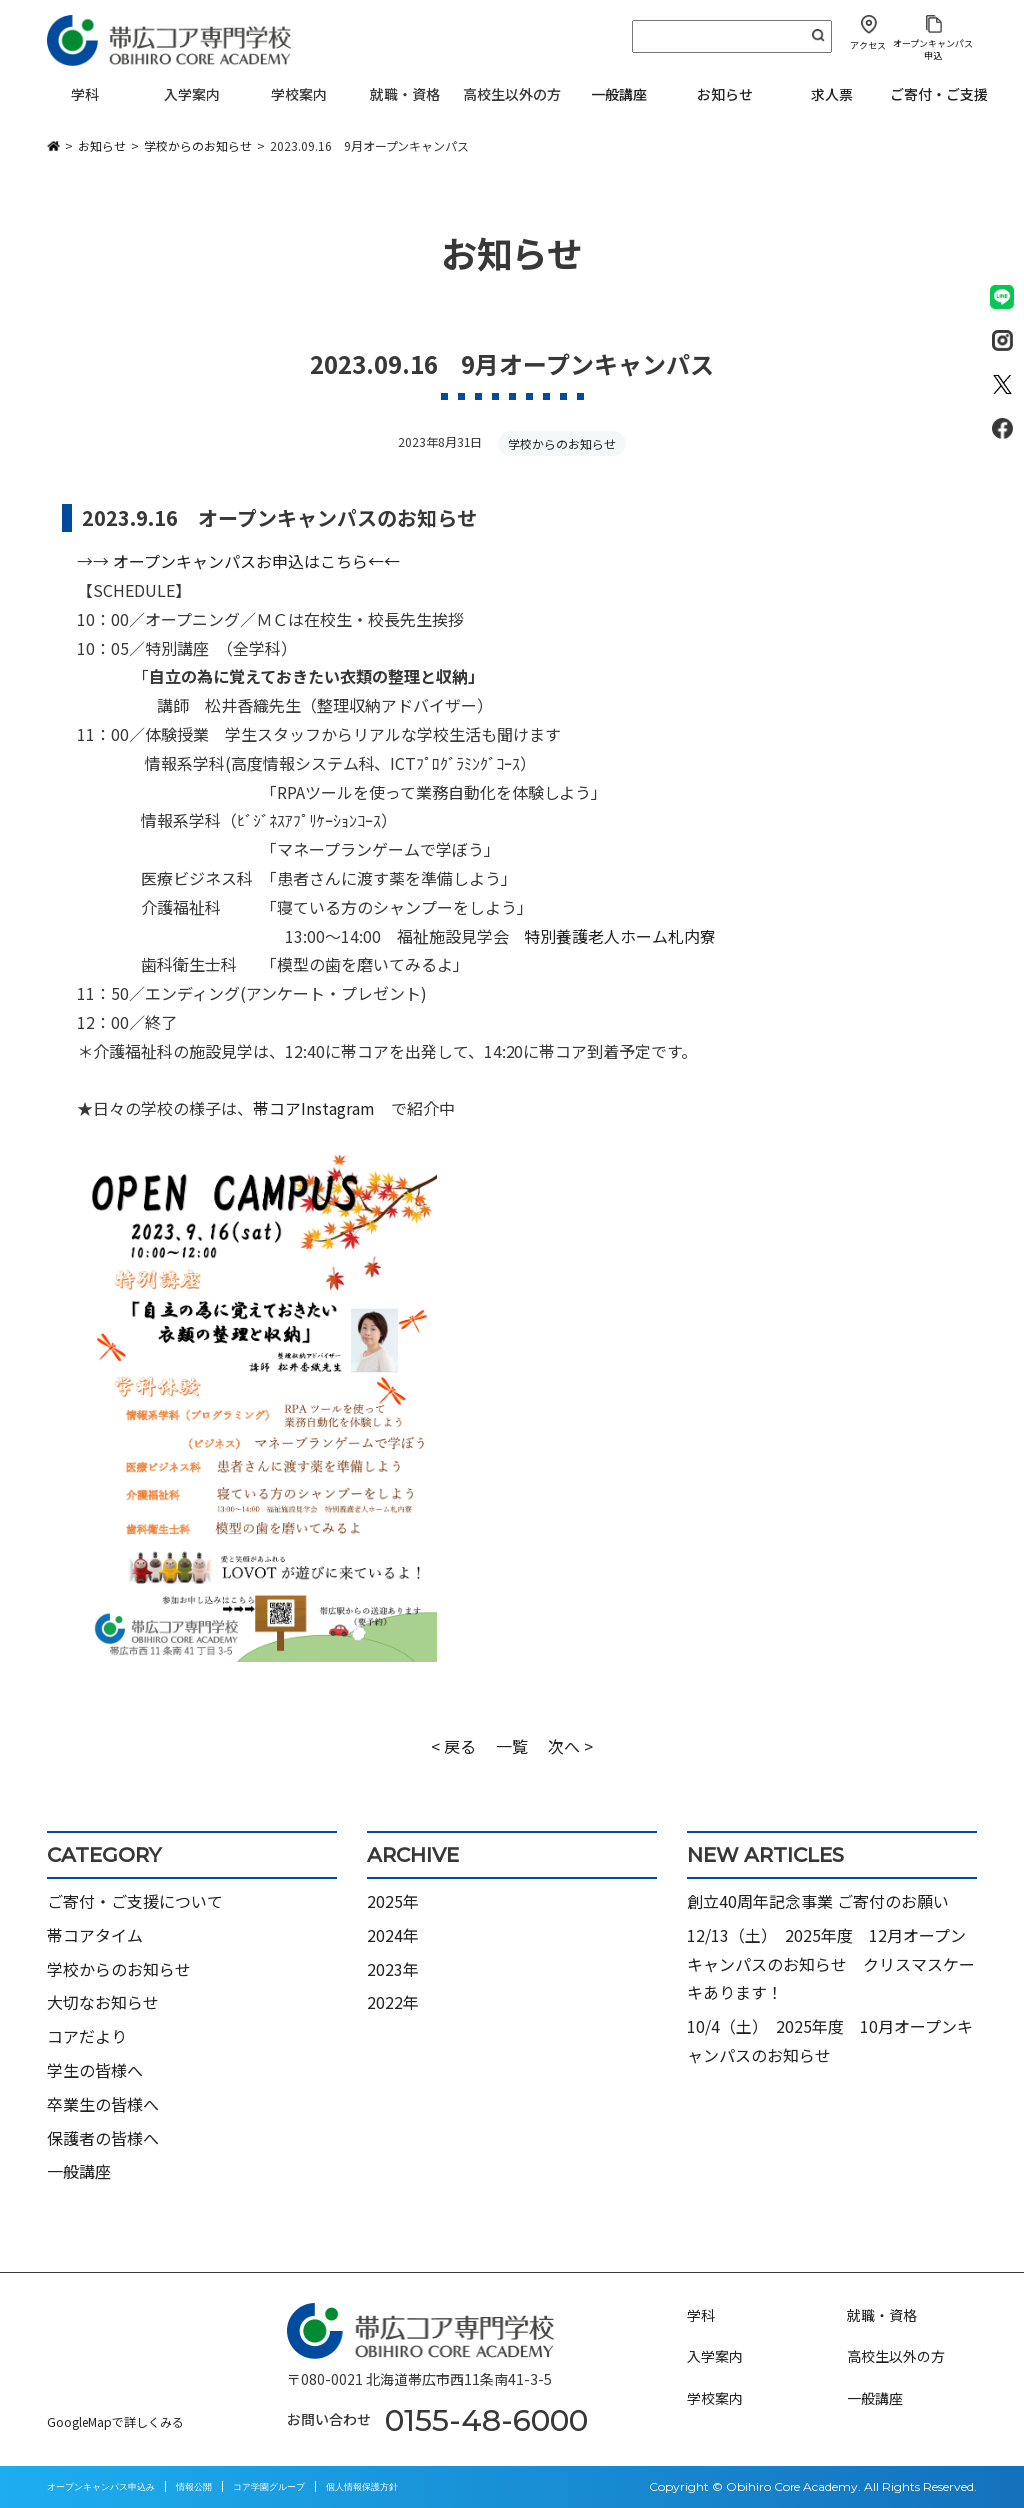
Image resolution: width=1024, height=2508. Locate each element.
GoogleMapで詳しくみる (115, 2421)
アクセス (868, 45)
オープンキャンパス (254, 561)
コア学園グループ (269, 2486)
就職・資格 (882, 2315)
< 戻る (453, 1746)
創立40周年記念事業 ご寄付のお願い (818, 1901)
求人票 (832, 94)
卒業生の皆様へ (103, 2104)
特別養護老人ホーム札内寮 (620, 936)
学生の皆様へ (95, 2070)
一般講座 (619, 94)
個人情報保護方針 (362, 2486)
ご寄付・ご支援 (939, 94)
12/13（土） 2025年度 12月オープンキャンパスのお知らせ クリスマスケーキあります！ (831, 1964)
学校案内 (715, 2398)
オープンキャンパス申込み (101, 2486)
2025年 (393, 1901)
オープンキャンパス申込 (933, 49)
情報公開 (194, 2486)
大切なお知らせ (103, 2002)
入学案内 (715, 2356)
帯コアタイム (95, 1935)
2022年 (393, 2002)
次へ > (570, 1746)
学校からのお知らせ (562, 443)
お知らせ (725, 94)
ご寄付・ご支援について (135, 1901)
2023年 (393, 1969)
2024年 (393, 1935)
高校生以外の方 (896, 2356)
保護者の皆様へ (103, 2138)
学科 (701, 2315)
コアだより (87, 2036)
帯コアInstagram (314, 1108)
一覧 (512, 1746)
